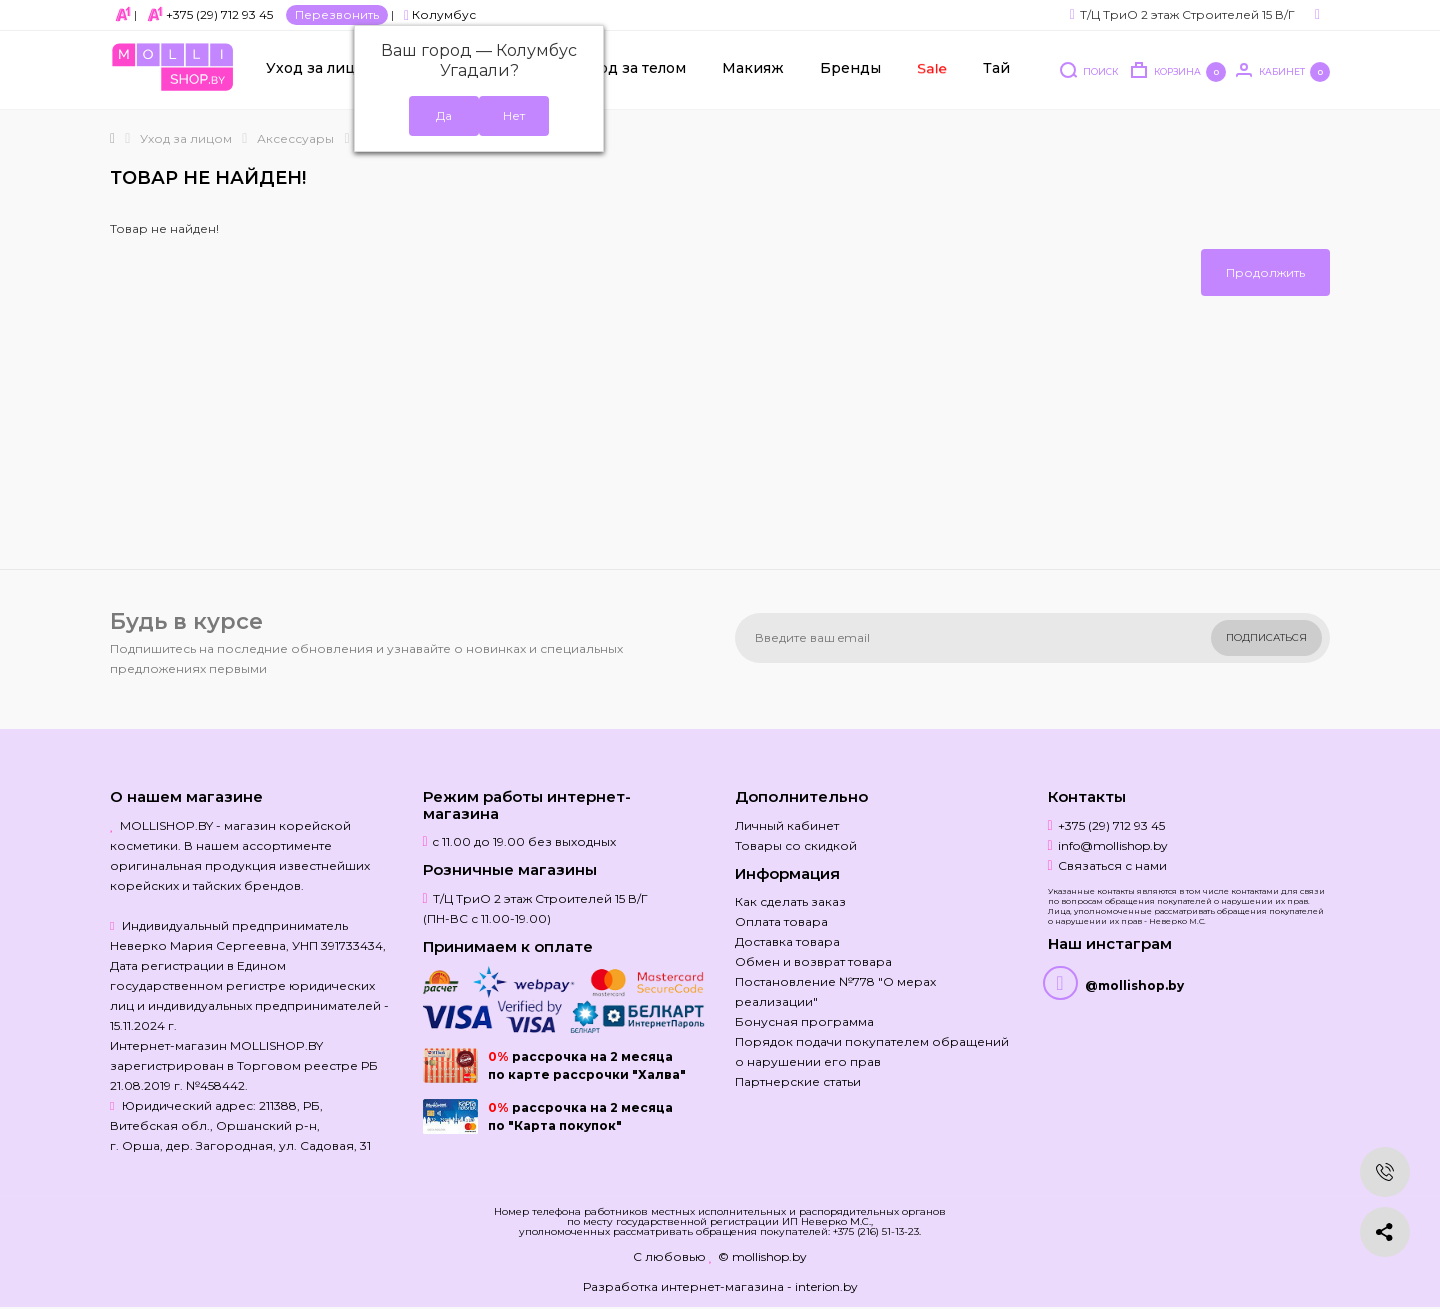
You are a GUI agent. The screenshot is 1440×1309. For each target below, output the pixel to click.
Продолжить (1265, 272)
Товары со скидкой (796, 845)
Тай (996, 71)
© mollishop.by (762, 1256)
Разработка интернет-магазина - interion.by (720, 1286)
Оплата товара (781, 921)
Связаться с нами (1112, 865)
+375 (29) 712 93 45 (219, 14)
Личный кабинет (787, 825)
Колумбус (440, 14)
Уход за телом (633, 71)
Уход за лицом (321, 71)
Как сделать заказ (790, 901)
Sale (931, 71)
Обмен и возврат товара (813, 961)
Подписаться (1266, 637)
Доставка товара (787, 941)
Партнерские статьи (798, 1081)
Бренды (850, 71)
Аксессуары (295, 138)
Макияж (753, 71)
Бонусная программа (804, 1021)
